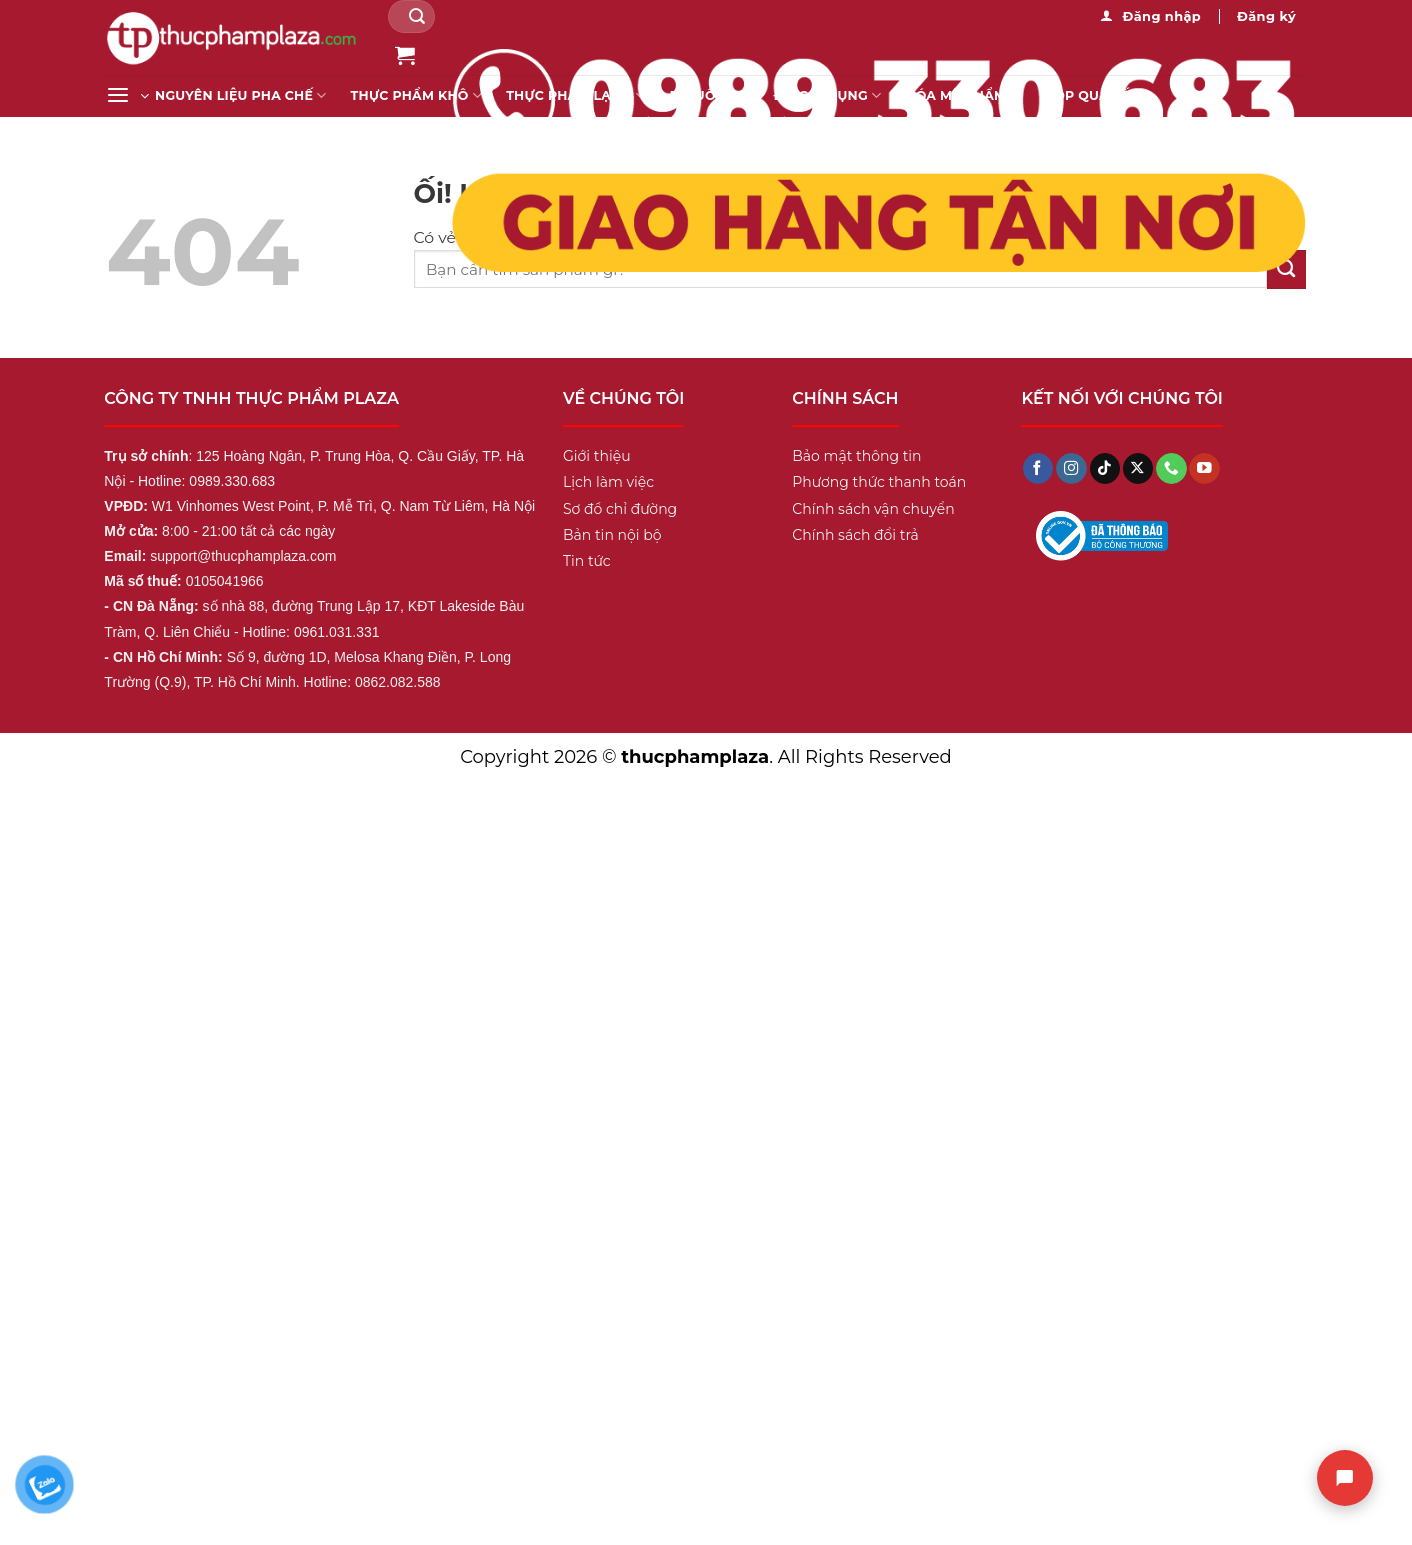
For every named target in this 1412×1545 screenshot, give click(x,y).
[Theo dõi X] (1138, 468)
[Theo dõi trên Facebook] (1038, 468)
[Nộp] (418, 16)
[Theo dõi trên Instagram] (1071, 468)
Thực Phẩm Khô (417, 95)
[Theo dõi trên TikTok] (1105, 468)
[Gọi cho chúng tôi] (1171, 468)
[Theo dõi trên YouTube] (1204, 468)
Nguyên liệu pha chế (241, 95)
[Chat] (1345, 1478)
